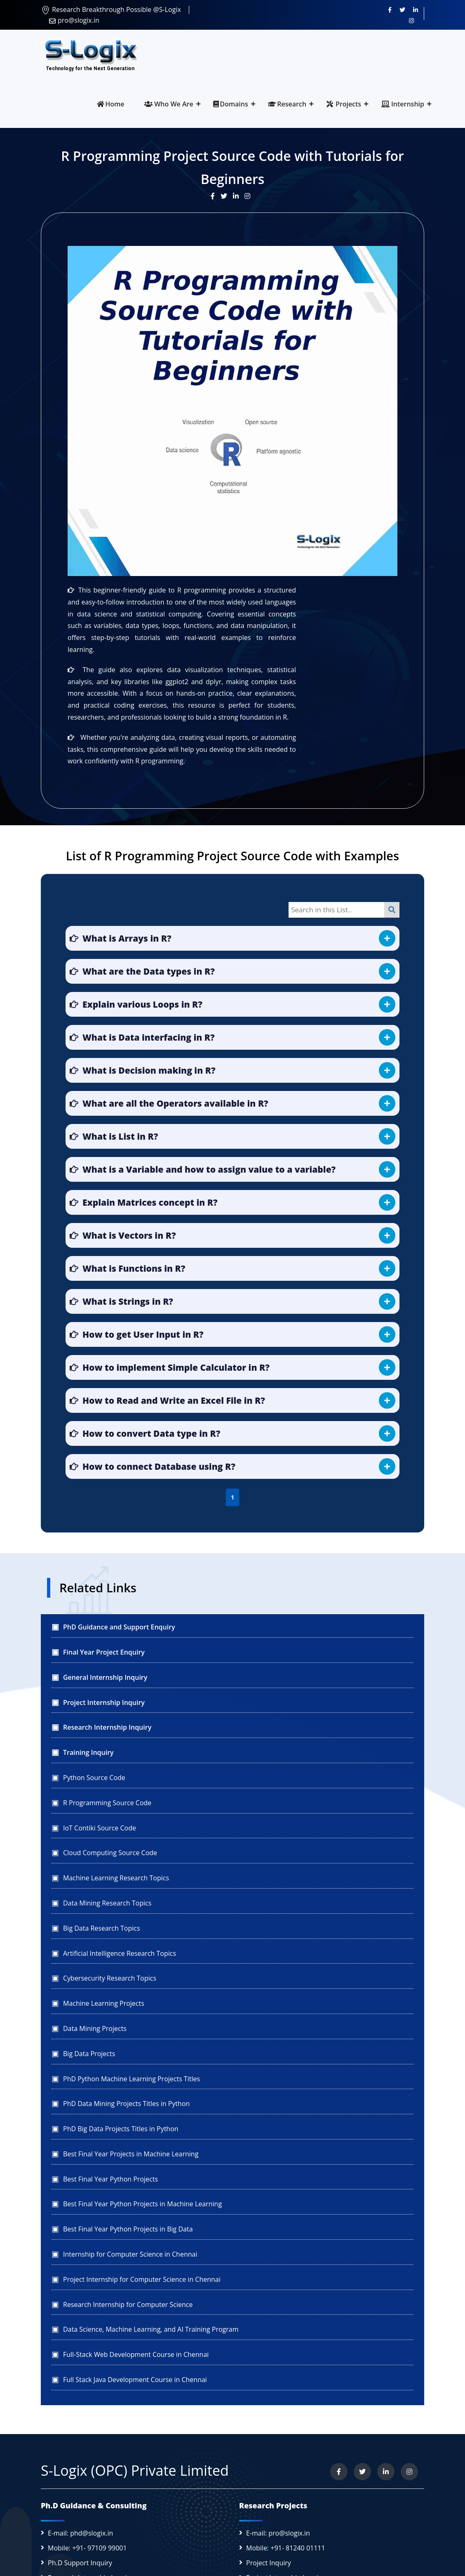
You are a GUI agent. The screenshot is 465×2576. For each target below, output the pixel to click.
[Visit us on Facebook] (390, 9)
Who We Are (168, 104)
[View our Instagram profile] (411, 20)
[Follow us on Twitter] (402, 9)
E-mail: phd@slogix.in (80, 2533)
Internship (402, 104)
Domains (230, 104)
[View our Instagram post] (249, 196)
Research (287, 104)
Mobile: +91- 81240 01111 (285, 2547)
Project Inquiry (268, 2562)
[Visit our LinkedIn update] (238, 196)
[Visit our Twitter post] (227, 196)
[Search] (391, 910)
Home (110, 104)
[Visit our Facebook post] (216, 196)
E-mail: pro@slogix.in (278, 2533)
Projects (343, 104)
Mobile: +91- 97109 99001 (87, 2547)
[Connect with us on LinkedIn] (415, 9)
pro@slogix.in (74, 20)
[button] (232, 938)
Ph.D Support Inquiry (80, 2562)
